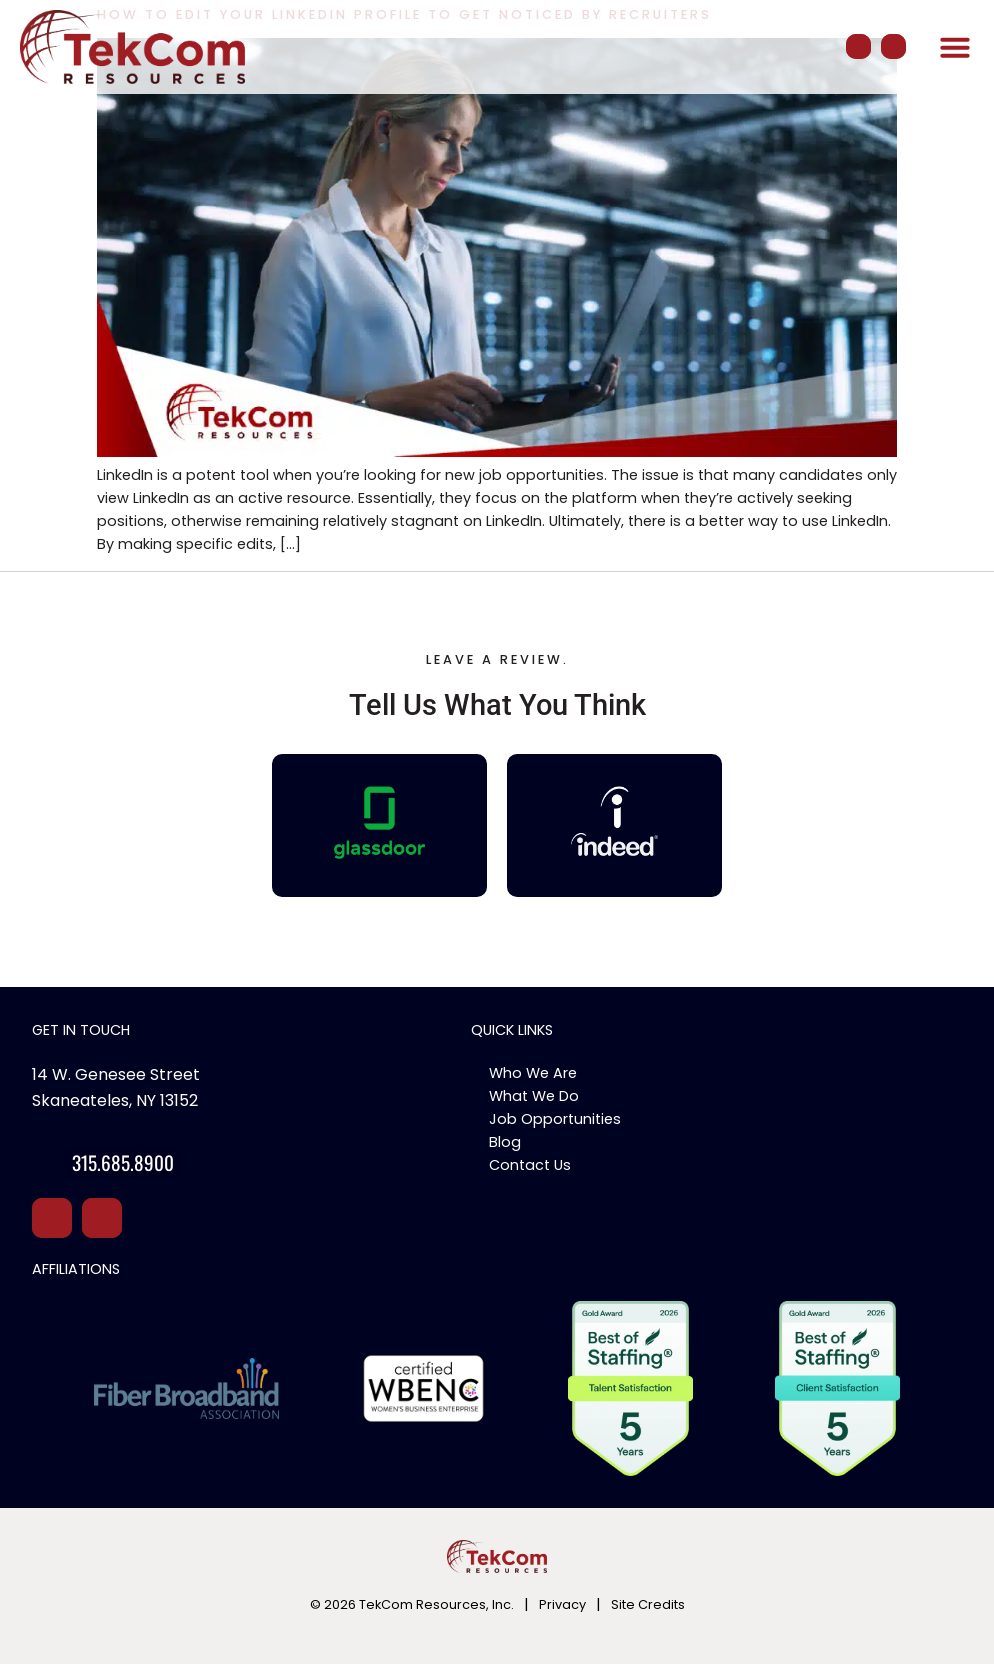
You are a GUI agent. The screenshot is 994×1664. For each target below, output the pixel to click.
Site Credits (648, 1604)
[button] (955, 47)
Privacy (562, 1604)
